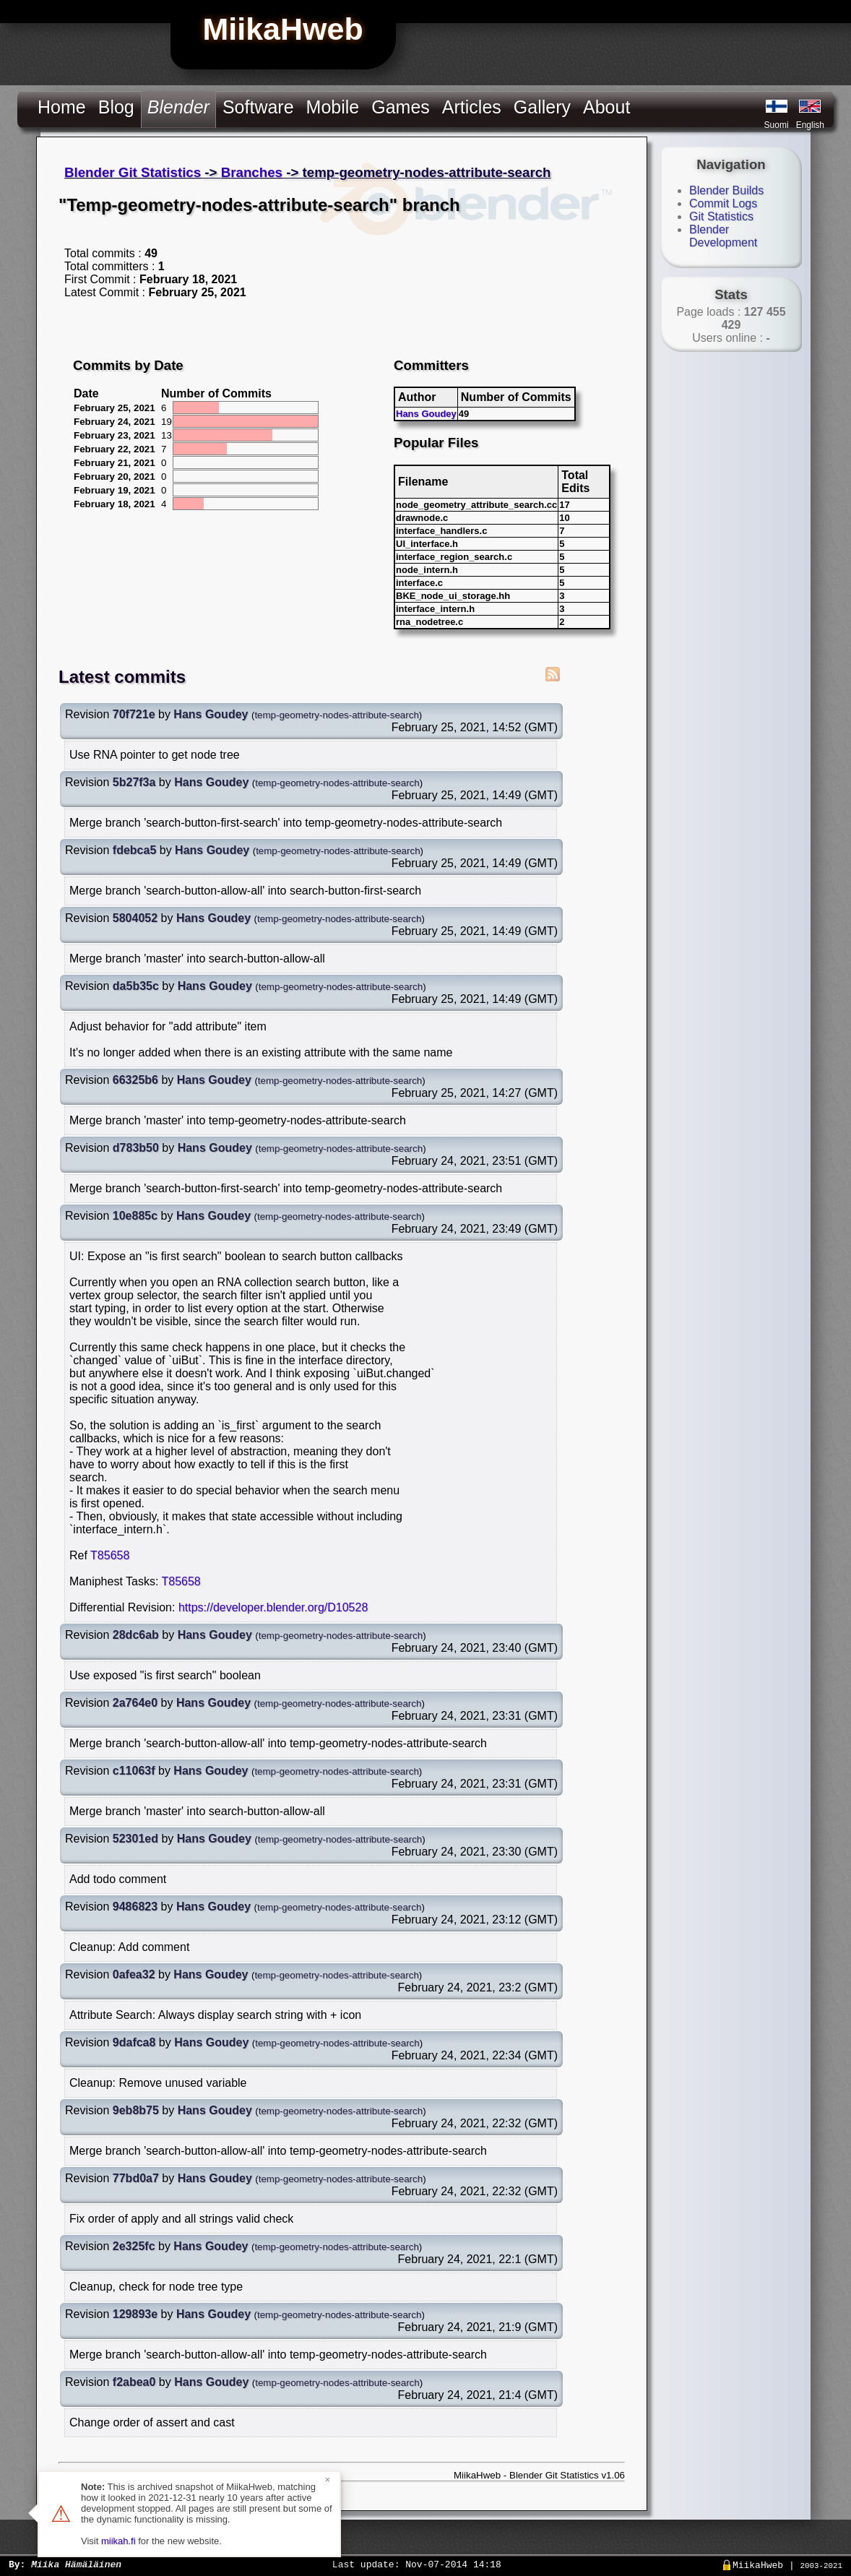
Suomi (776, 125)
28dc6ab (136, 1635)
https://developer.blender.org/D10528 (273, 1607)
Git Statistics (721, 216)
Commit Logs (723, 203)
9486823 (135, 1906)
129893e (135, 2314)
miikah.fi (118, 2541)
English (810, 125)
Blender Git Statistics (132, 172)
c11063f (134, 1771)
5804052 (135, 918)
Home (62, 107)
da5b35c (136, 986)
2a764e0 (135, 1703)
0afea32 (134, 1974)
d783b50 (136, 1148)
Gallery (542, 107)
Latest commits (122, 676)
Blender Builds (726, 190)
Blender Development (723, 236)
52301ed (135, 1838)
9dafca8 (134, 2042)
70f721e (134, 714)
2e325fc (134, 2246)
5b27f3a (134, 782)
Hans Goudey (426, 413)
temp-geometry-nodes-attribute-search (336, 715)
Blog (116, 107)
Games (400, 107)
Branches (251, 172)
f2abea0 (134, 2382)
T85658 (109, 1555)
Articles (471, 107)
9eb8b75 (136, 2110)
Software (258, 107)
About (606, 107)
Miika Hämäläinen (76, 2563)
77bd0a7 (136, 2178)
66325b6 (135, 1080)
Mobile (333, 107)
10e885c (135, 1216)
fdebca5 (134, 850)
